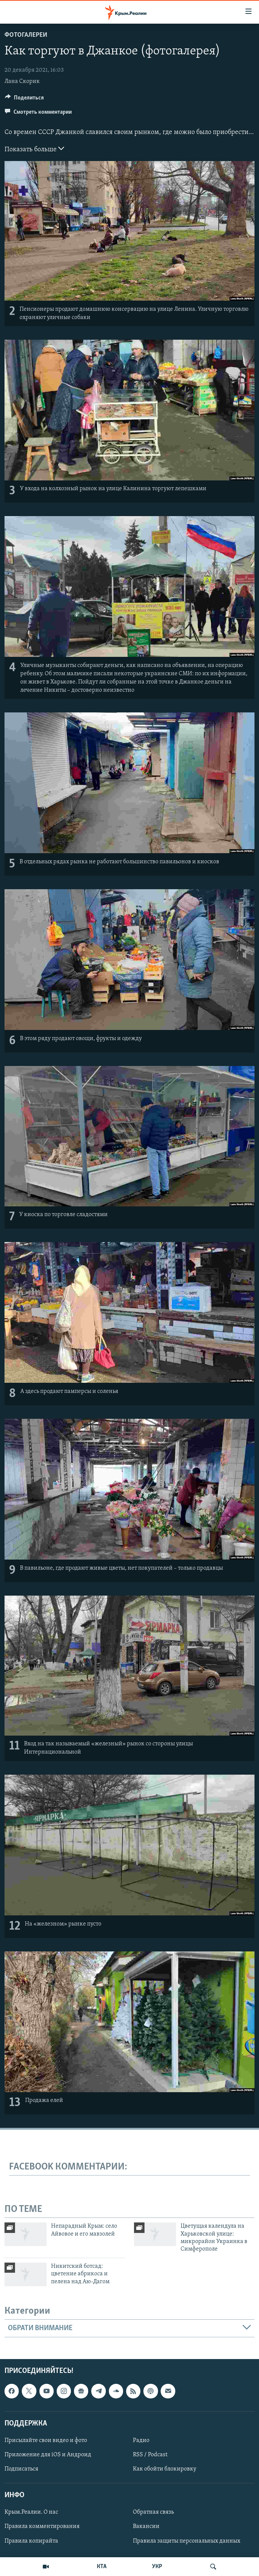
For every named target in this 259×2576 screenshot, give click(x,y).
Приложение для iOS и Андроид (48, 2455)
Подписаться (21, 2469)
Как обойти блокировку (164, 2469)
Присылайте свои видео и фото (46, 2440)
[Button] (24, 99)
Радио (141, 2440)
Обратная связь (153, 2513)
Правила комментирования (42, 2527)
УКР (157, 2567)
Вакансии (146, 2527)
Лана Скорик (22, 81)
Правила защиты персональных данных (186, 2541)
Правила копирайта (31, 2541)
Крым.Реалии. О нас (31, 2513)
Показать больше (34, 148)
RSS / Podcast (150, 2455)
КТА (102, 2567)
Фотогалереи (26, 35)
